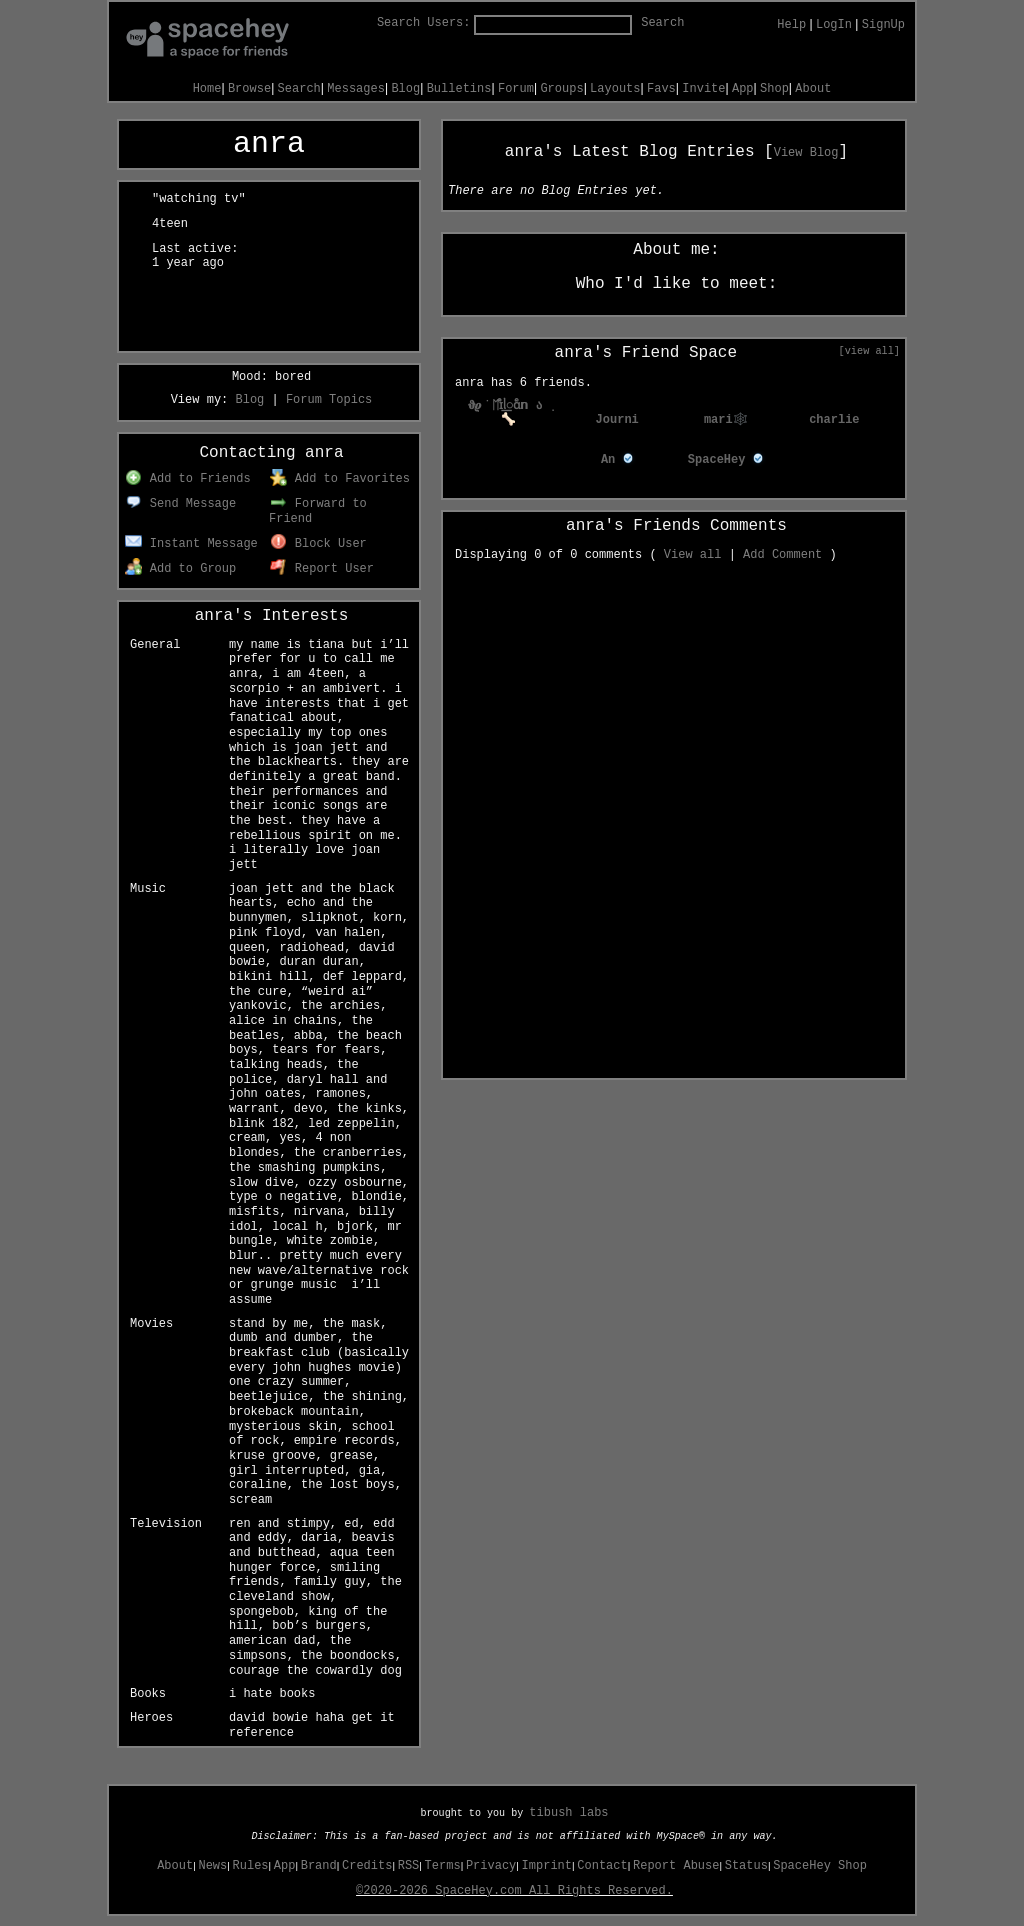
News (212, 1866)
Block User (318, 544)
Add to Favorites (340, 479)
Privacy (491, 1866)
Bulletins (459, 89)
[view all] (869, 351)
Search (662, 23)
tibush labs (568, 1813)
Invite (703, 89)
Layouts (615, 89)
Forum (516, 89)
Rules (251, 1866)
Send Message (180, 504)
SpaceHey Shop (820, 1866)
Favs (661, 89)
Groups (561, 89)
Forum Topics (329, 400)
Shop (774, 89)
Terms (443, 1866)
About (813, 89)
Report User (322, 569)
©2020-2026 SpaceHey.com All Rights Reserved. (514, 1891)
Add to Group (180, 569)
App (743, 89)
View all (693, 555)
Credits (367, 1866)
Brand (319, 1866)
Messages (356, 89)
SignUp (883, 25)
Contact (602, 1866)
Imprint (547, 1866)
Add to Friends (187, 479)
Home (207, 89)
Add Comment (782, 555)
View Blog (806, 153)
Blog (405, 89)
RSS (409, 1866)
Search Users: (424, 23)
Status (746, 1866)
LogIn (834, 25)
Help (791, 25)
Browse (249, 89)
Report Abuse (676, 1866)
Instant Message (191, 544)
